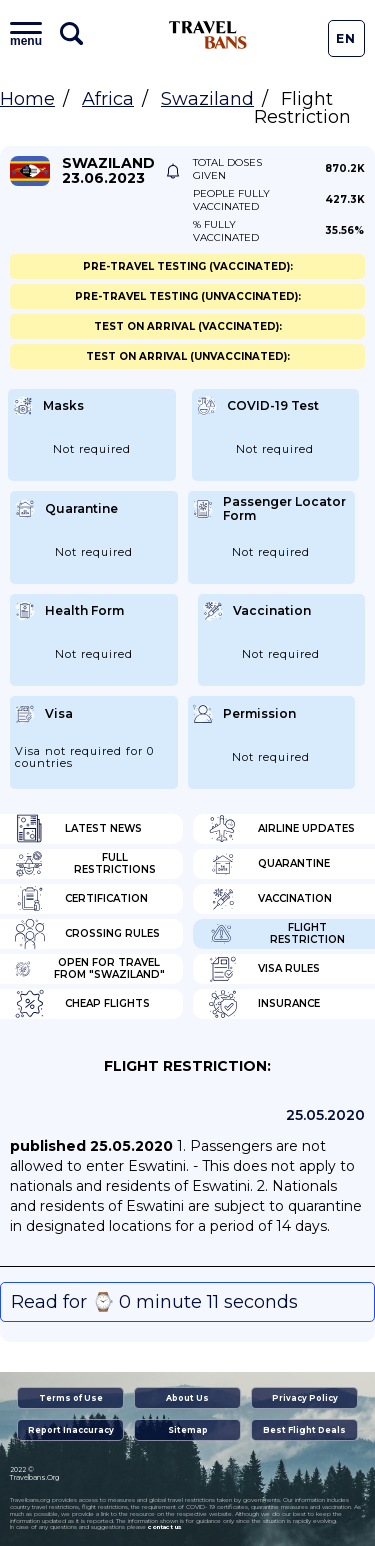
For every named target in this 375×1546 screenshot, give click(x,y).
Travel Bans (208, 35)
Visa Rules (264, 969)
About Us (187, 1398)
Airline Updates (281, 829)
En (346, 38)
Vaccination (270, 899)
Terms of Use (71, 1398)
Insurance (264, 1004)
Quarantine (269, 864)
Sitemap (188, 1430)
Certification (81, 899)
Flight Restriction (276, 934)
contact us (164, 1527)
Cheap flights (82, 1004)
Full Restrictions (85, 864)
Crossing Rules (87, 934)
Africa (108, 99)
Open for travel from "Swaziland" (90, 969)
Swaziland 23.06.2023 (108, 171)
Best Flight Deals (304, 1430)
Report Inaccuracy (71, 1430)
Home (27, 99)
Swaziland (207, 99)
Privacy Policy (305, 1398)
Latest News (78, 829)
